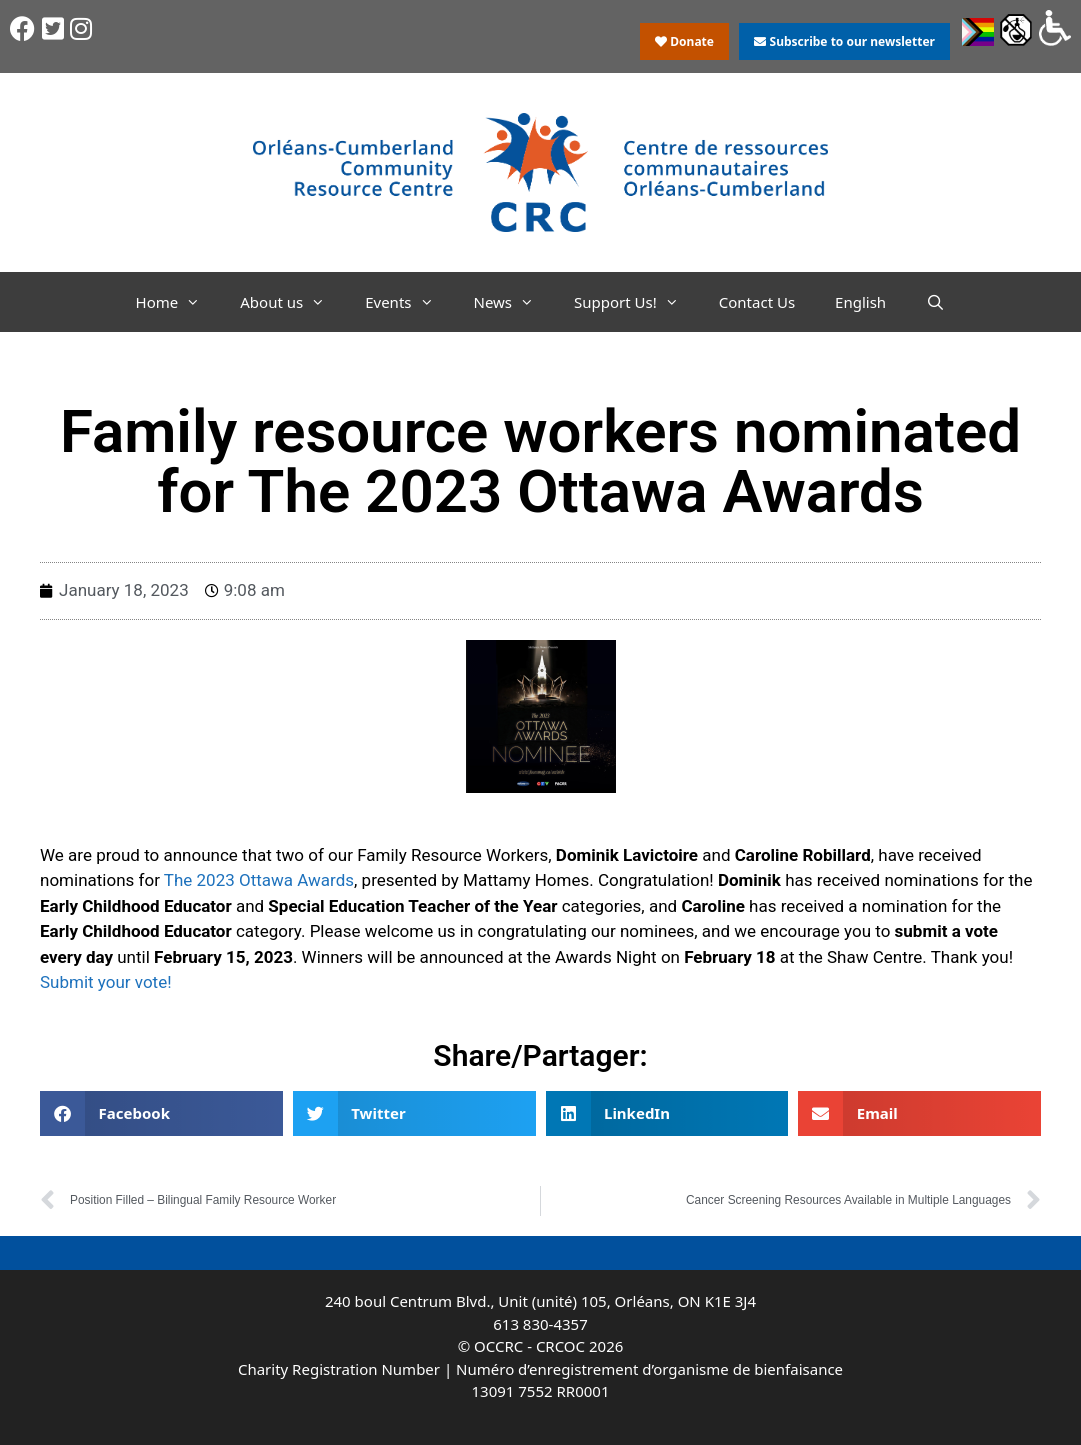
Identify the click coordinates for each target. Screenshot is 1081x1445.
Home (178, 302)
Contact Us (757, 302)
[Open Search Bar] (935, 302)
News (514, 302)
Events (409, 302)
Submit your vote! (106, 982)
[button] (161, 1113)
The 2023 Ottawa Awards (259, 880)
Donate (684, 41)
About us (292, 302)
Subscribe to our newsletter (844, 41)
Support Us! (636, 302)
